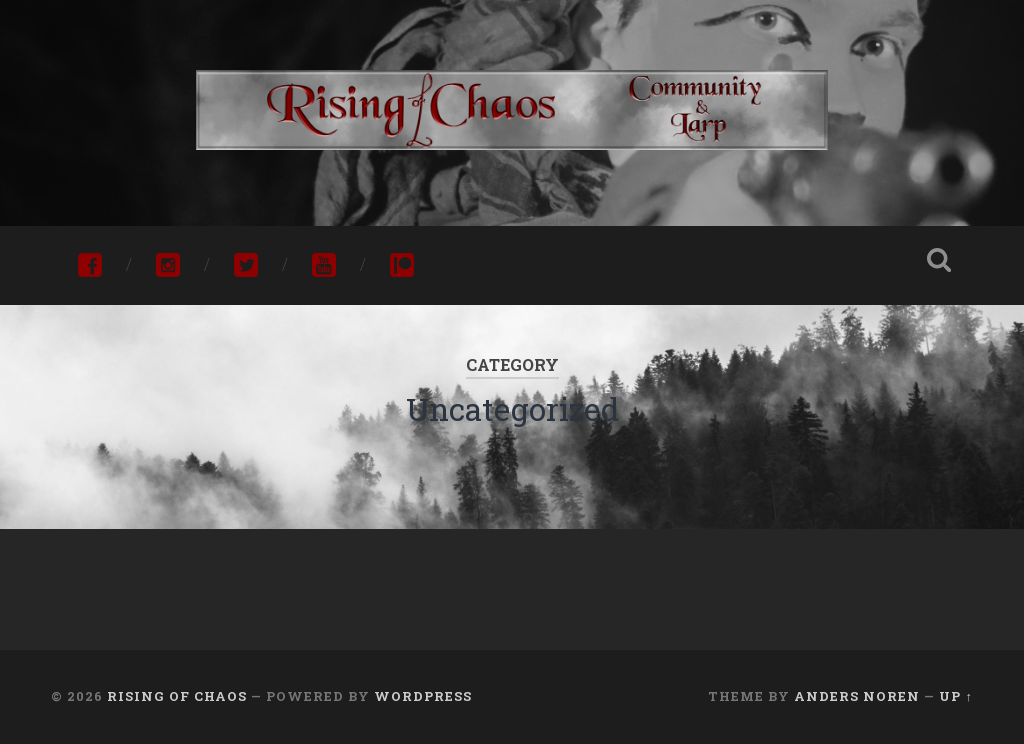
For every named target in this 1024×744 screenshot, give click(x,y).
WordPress (423, 696)
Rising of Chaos (177, 696)
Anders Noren (857, 696)
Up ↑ (955, 696)
